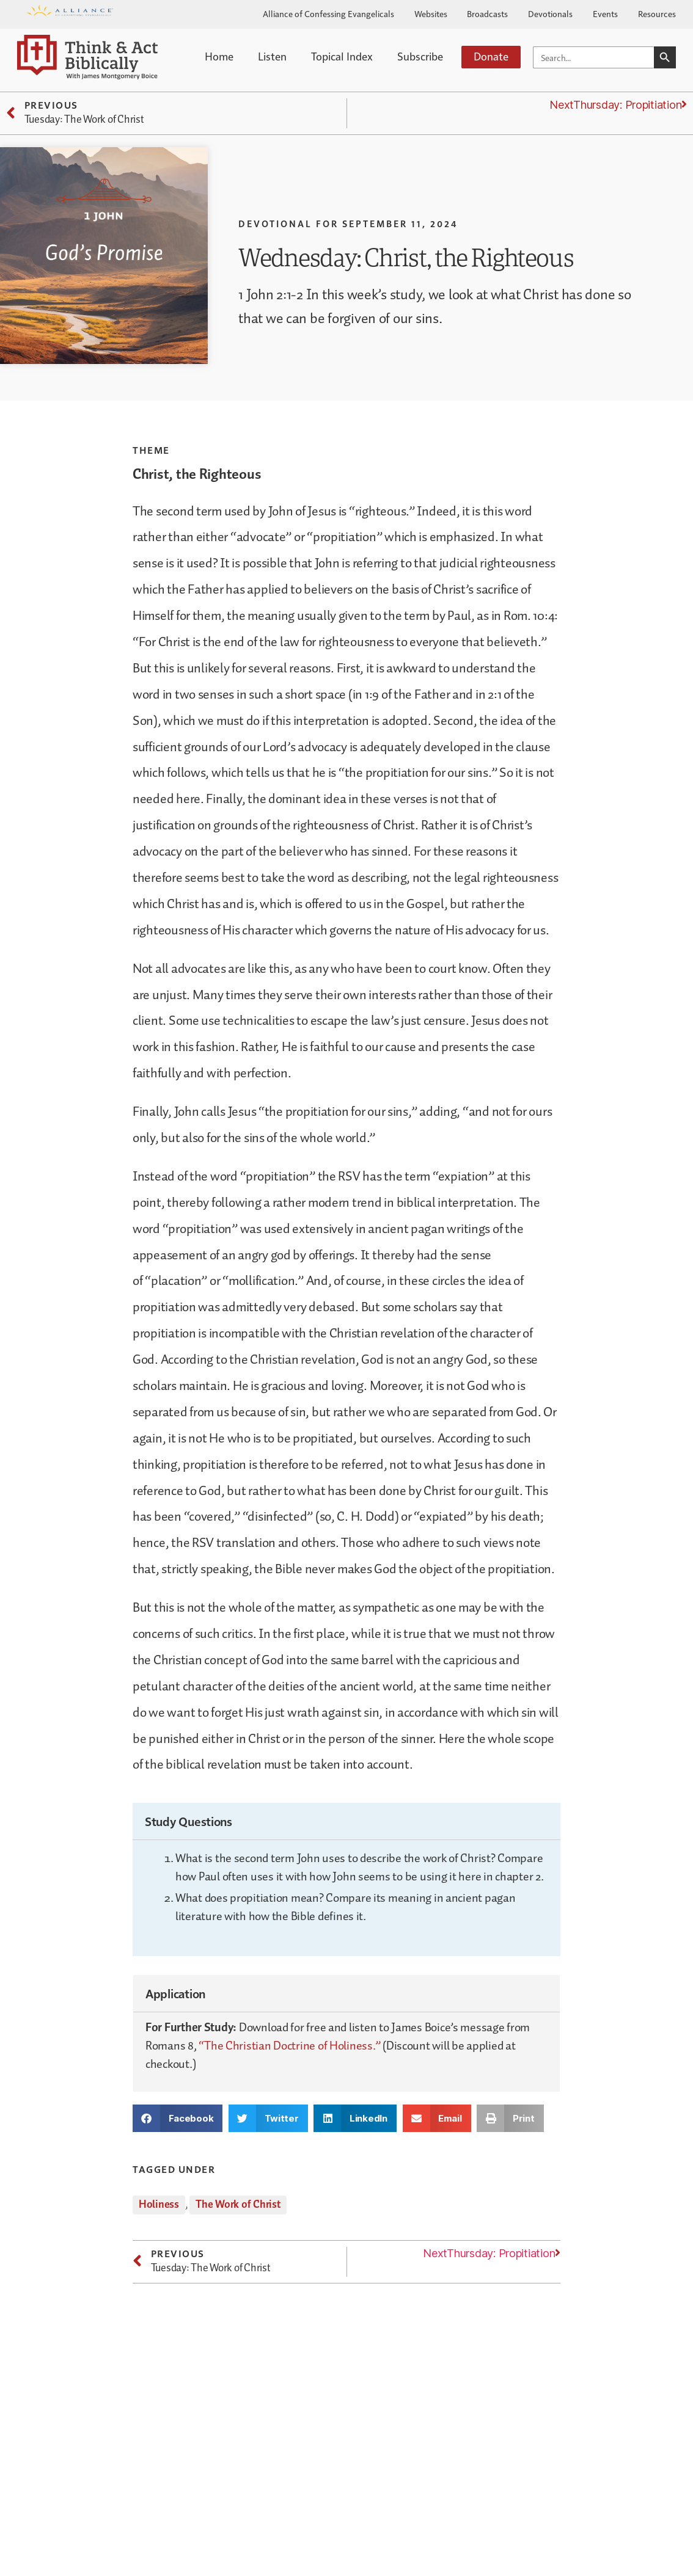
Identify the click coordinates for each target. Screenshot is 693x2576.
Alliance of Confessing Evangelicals (328, 13)
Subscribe (420, 56)
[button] (177, 2118)
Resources (657, 13)
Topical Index (342, 56)
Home (219, 56)
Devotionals (550, 13)
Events (605, 13)
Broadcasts (487, 13)
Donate (491, 56)
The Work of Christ (238, 2204)
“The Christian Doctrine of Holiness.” (289, 2046)
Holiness (159, 2204)
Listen (272, 56)
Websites (430, 13)
